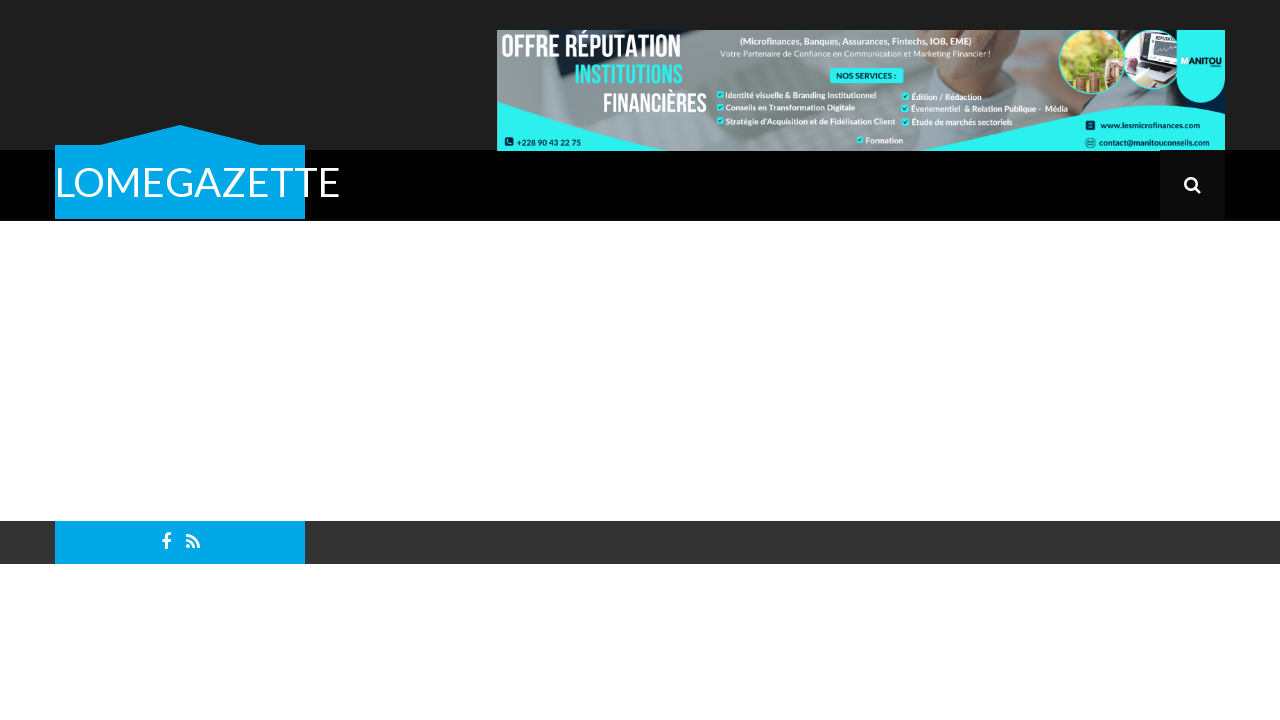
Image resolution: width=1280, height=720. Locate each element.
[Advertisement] (640, 371)
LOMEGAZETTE (198, 182)
